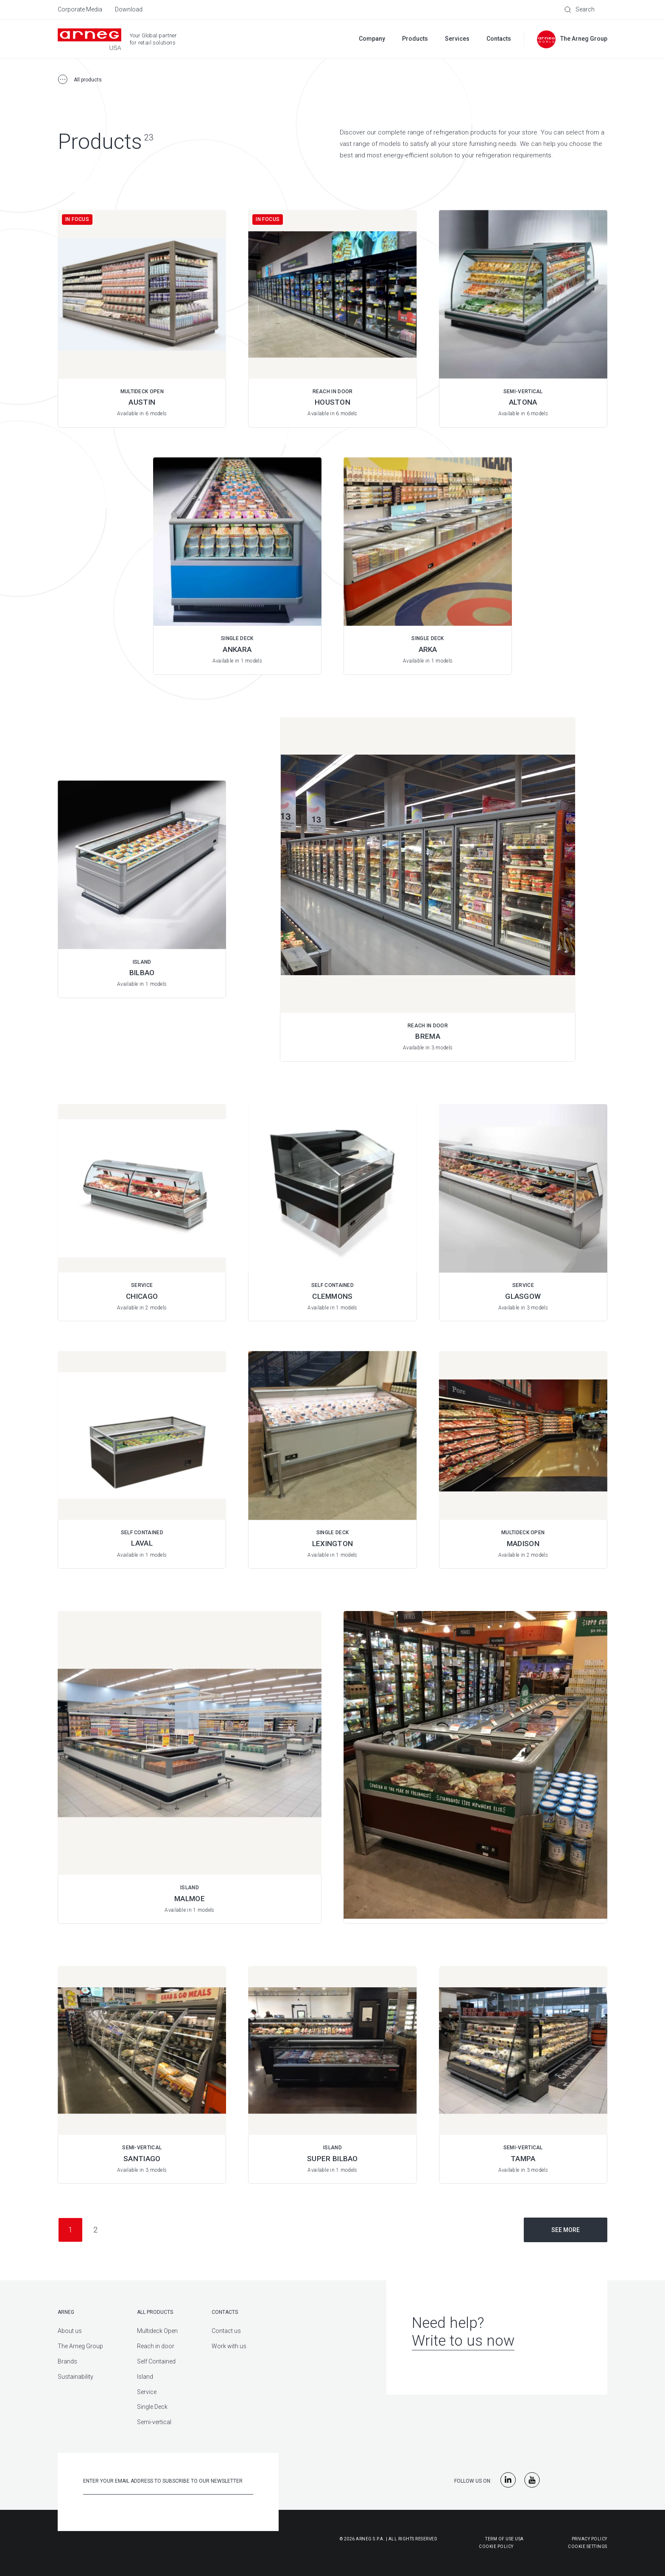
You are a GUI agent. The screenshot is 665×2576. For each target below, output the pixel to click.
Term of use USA (504, 2539)
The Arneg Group (80, 2346)
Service (146, 2392)
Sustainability (75, 2376)
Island (145, 2376)
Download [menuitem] (128, 9)
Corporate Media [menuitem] (80, 9)
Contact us (226, 2330)
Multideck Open (157, 2330)
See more (565, 2229)
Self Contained (156, 2361)
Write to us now (463, 2340)
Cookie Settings (587, 2546)
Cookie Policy (454, 2546)
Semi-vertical (154, 2422)
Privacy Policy (589, 2539)
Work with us (229, 2346)
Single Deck (152, 2406)
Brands (67, 2361)
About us (70, 2330)
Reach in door (155, 2346)
